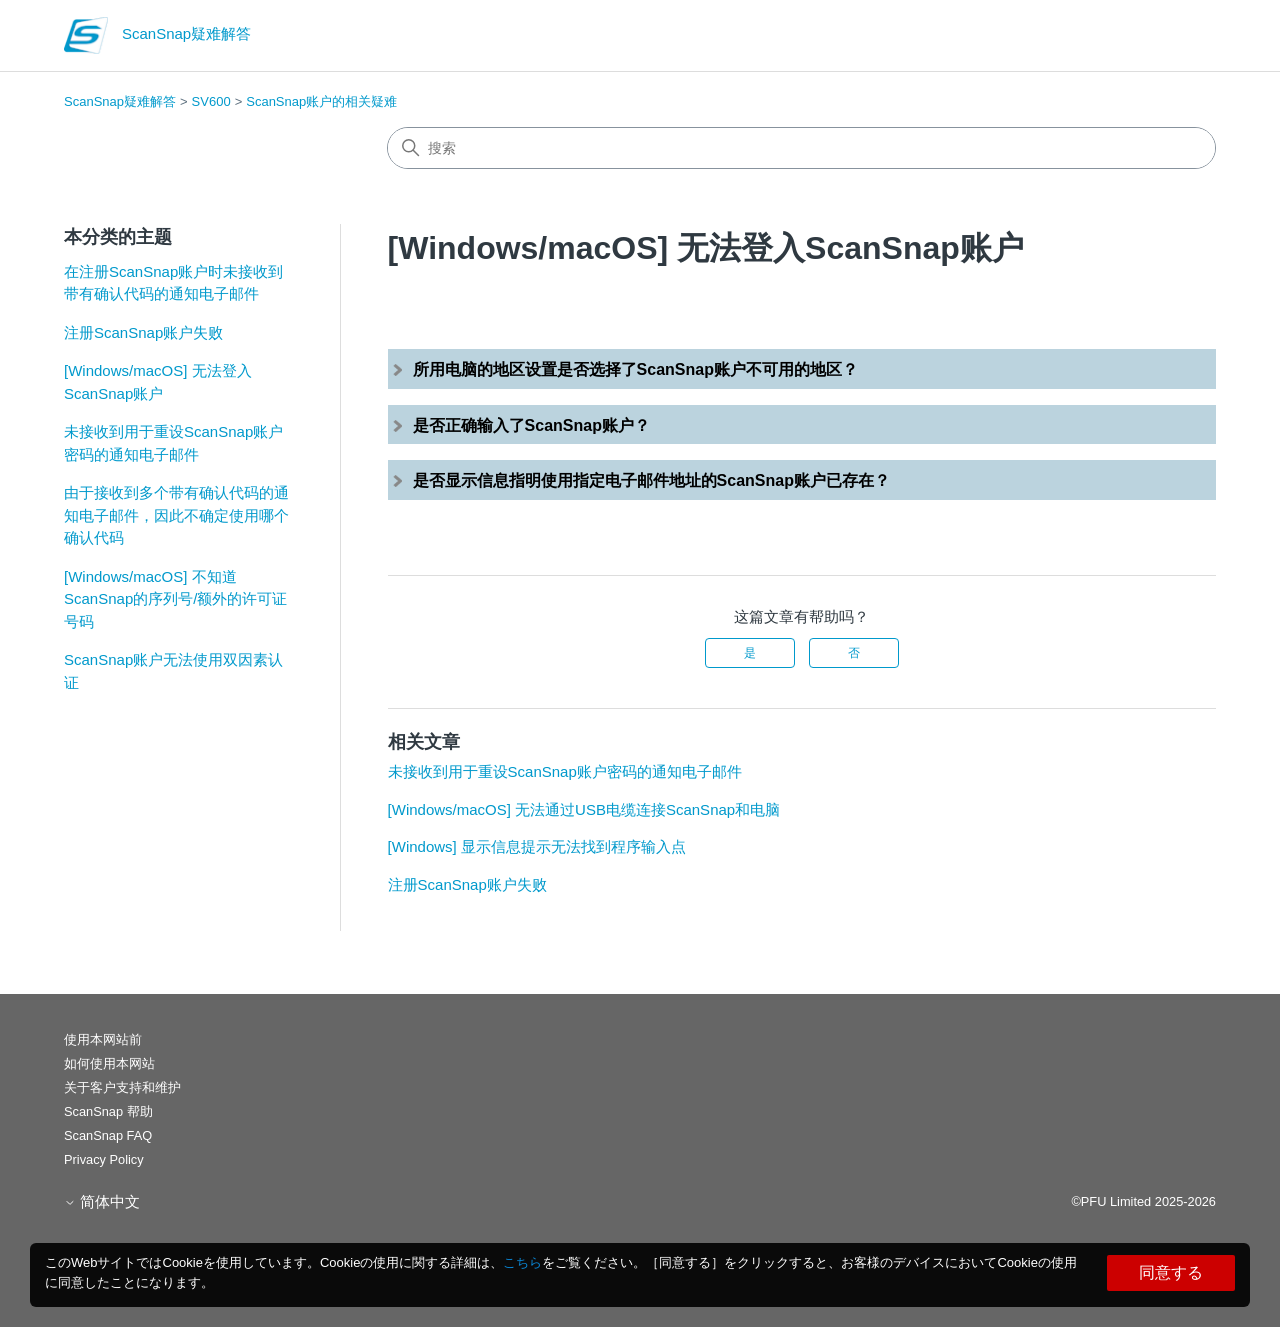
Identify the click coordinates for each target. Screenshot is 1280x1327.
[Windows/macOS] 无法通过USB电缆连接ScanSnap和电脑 (584, 809)
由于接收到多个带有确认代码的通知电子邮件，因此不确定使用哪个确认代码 (176, 515)
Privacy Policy (104, 1159)
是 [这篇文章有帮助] (750, 653)
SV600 (211, 101)
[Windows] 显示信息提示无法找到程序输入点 (537, 846)
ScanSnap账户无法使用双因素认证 (173, 671)
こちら (522, 1262)
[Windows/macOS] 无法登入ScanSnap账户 (158, 382)
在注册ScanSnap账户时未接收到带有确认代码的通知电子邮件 (173, 283)
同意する (1171, 1272)
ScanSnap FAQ (108, 1135)
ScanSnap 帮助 (108, 1111)
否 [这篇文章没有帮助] (854, 653)
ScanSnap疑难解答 (120, 101)
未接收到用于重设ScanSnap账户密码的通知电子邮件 (173, 443)
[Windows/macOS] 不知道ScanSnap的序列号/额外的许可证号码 (175, 599)
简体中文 (102, 1201)
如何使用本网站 (109, 1063)
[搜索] (801, 148)
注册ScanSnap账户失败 (143, 332)
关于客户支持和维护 (122, 1087)
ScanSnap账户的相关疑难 (321, 101)
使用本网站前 (103, 1039)
